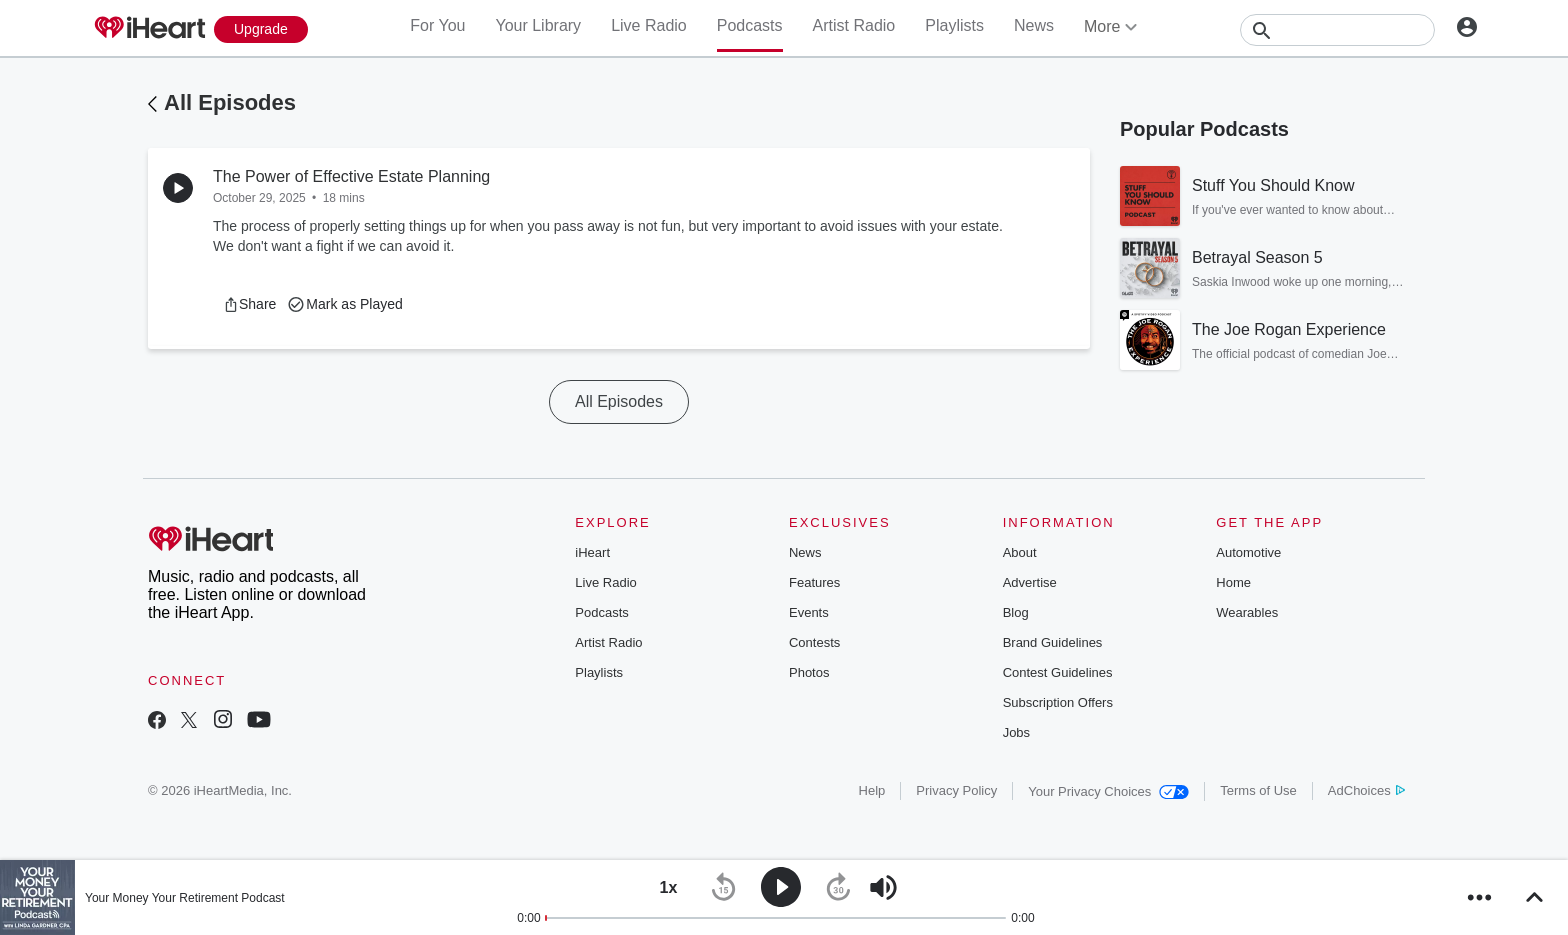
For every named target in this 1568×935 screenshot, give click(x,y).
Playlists (954, 25)
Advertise (1030, 582)
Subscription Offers (1058, 702)
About (1020, 552)
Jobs (1016, 732)
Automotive (1248, 552)
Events (809, 612)
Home (1233, 582)
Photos (809, 672)
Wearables (1247, 612)
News (1034, 25)
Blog (1016, 612)
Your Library (538, 25)
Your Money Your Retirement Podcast (185, 898)
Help (872, 790)
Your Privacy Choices (1108, 791)
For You (437, 25)
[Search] (1337, 30)
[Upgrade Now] (261, 29)
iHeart (592, 552)
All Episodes (230, 102)
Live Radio (649, 25)
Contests (814, 642)
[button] (249, 304)
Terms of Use (1258, 790)
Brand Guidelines (1053, 642)
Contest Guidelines (1058, 672)
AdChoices (1366, 790)
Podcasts (750, 25)
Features (814, 582)
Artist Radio (854, 25)
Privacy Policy (956, 790)
